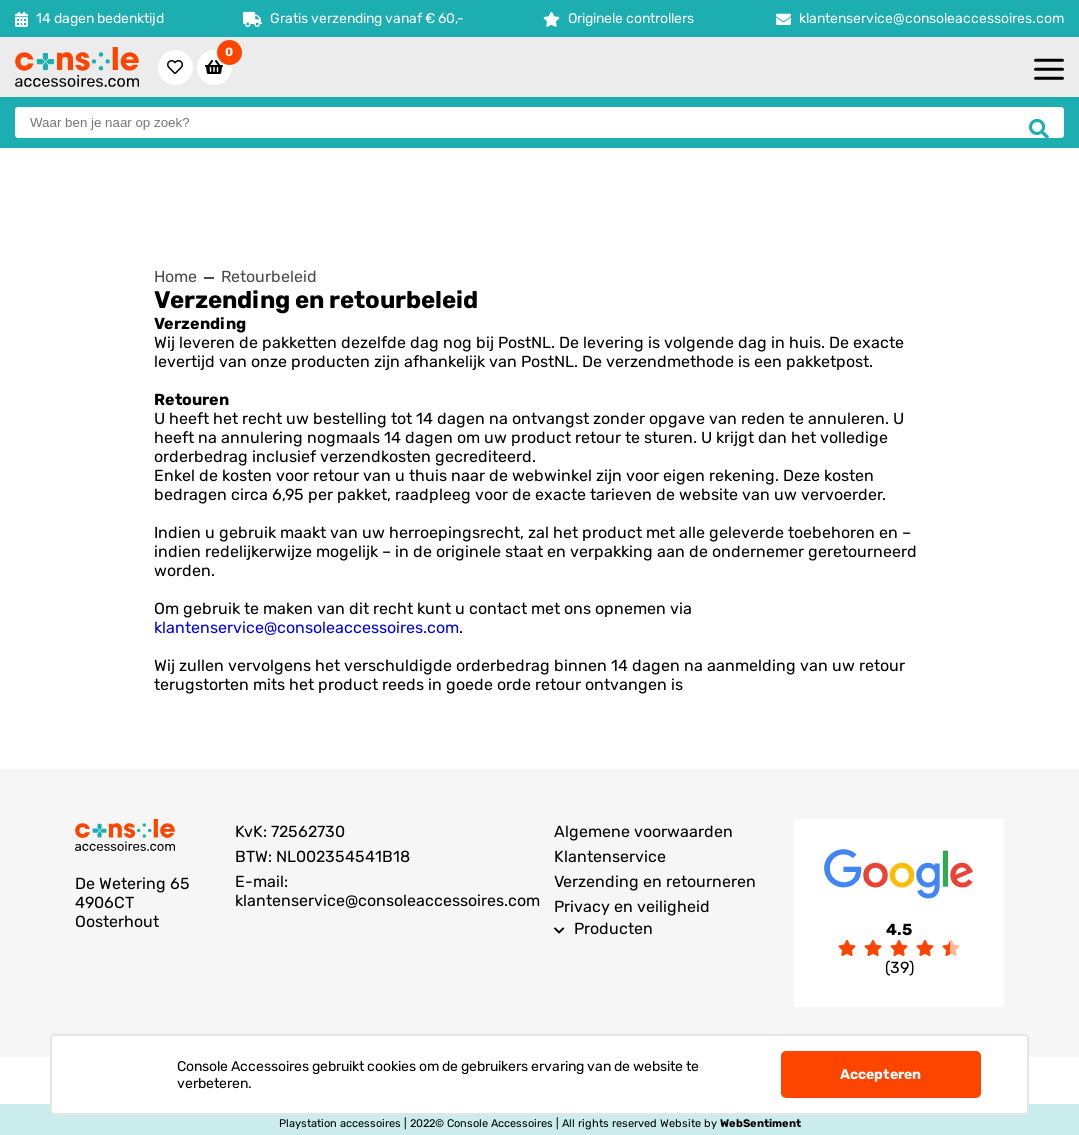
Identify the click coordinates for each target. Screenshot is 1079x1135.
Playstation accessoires (340, 1123)
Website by (730, 1123)
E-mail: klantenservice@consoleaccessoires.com (387, 891)
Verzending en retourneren (655, 881)
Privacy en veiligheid (632, 906)
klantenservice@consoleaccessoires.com (931, 18)
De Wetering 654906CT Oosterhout (132, 902)
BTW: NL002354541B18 (322, 856)
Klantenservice (610, 856)
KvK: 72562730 (290, 831)
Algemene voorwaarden (643, 831)
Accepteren (880, 1074)
